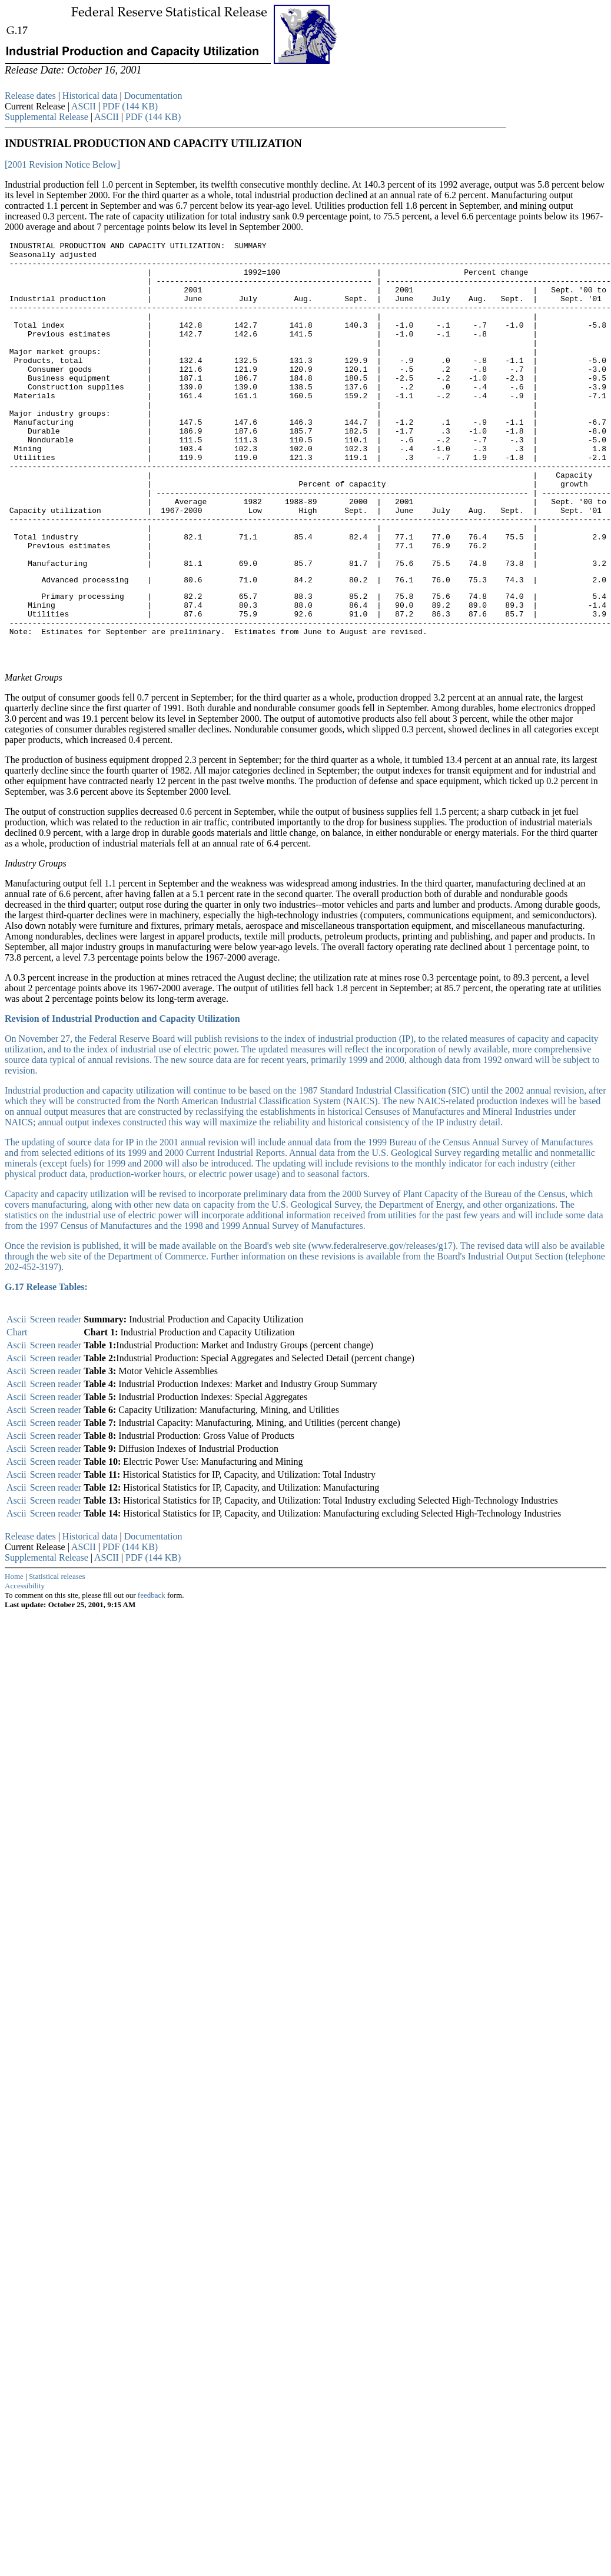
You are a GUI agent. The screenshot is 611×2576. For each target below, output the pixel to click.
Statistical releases (57, 1657)
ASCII (84, 106)
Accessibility (25, 1666)
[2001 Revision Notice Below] (62, 164)
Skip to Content (14, 89)
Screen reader (56, 1400)
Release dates (30, 96)
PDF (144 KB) (130, 106)
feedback (151, 1676)
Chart (17, 1413)
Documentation (153, 96)
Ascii (16, 1400)
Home (14, 1657)
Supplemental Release (48, 117)
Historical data (90, 96)
